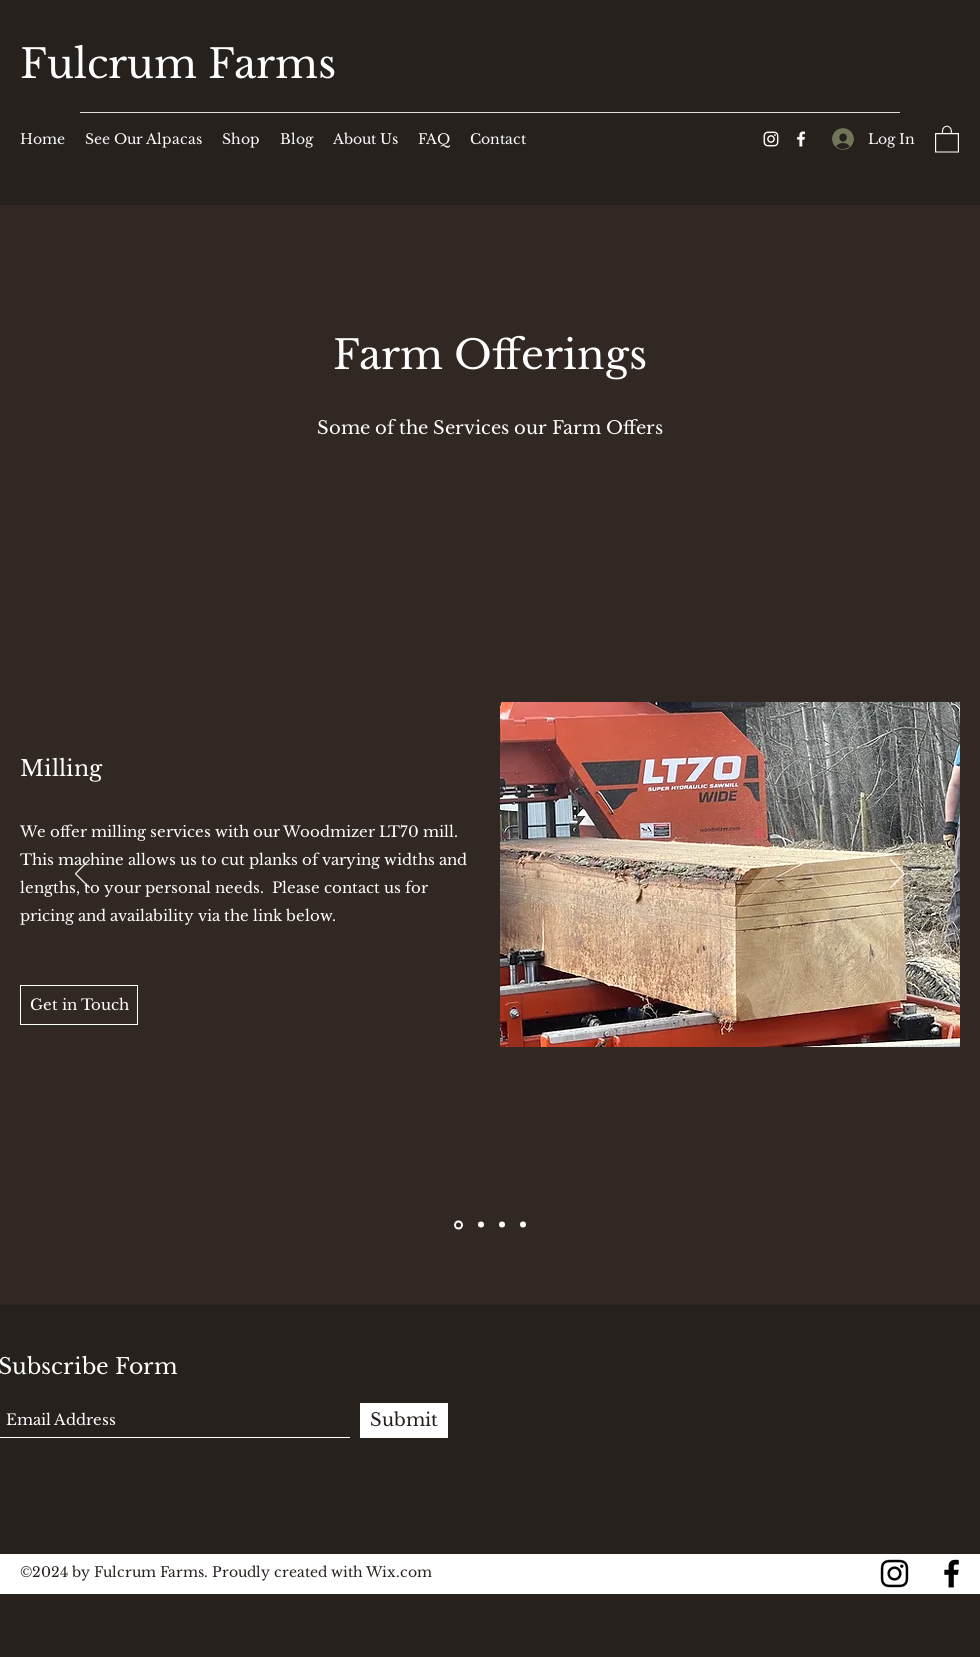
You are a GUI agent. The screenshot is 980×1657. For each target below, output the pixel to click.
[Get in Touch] (79, 1005)
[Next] (897, 875)
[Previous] (82, 875)
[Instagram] (771, 139)
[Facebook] (801, 139)
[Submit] (404, 1420)
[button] (947, 138)
